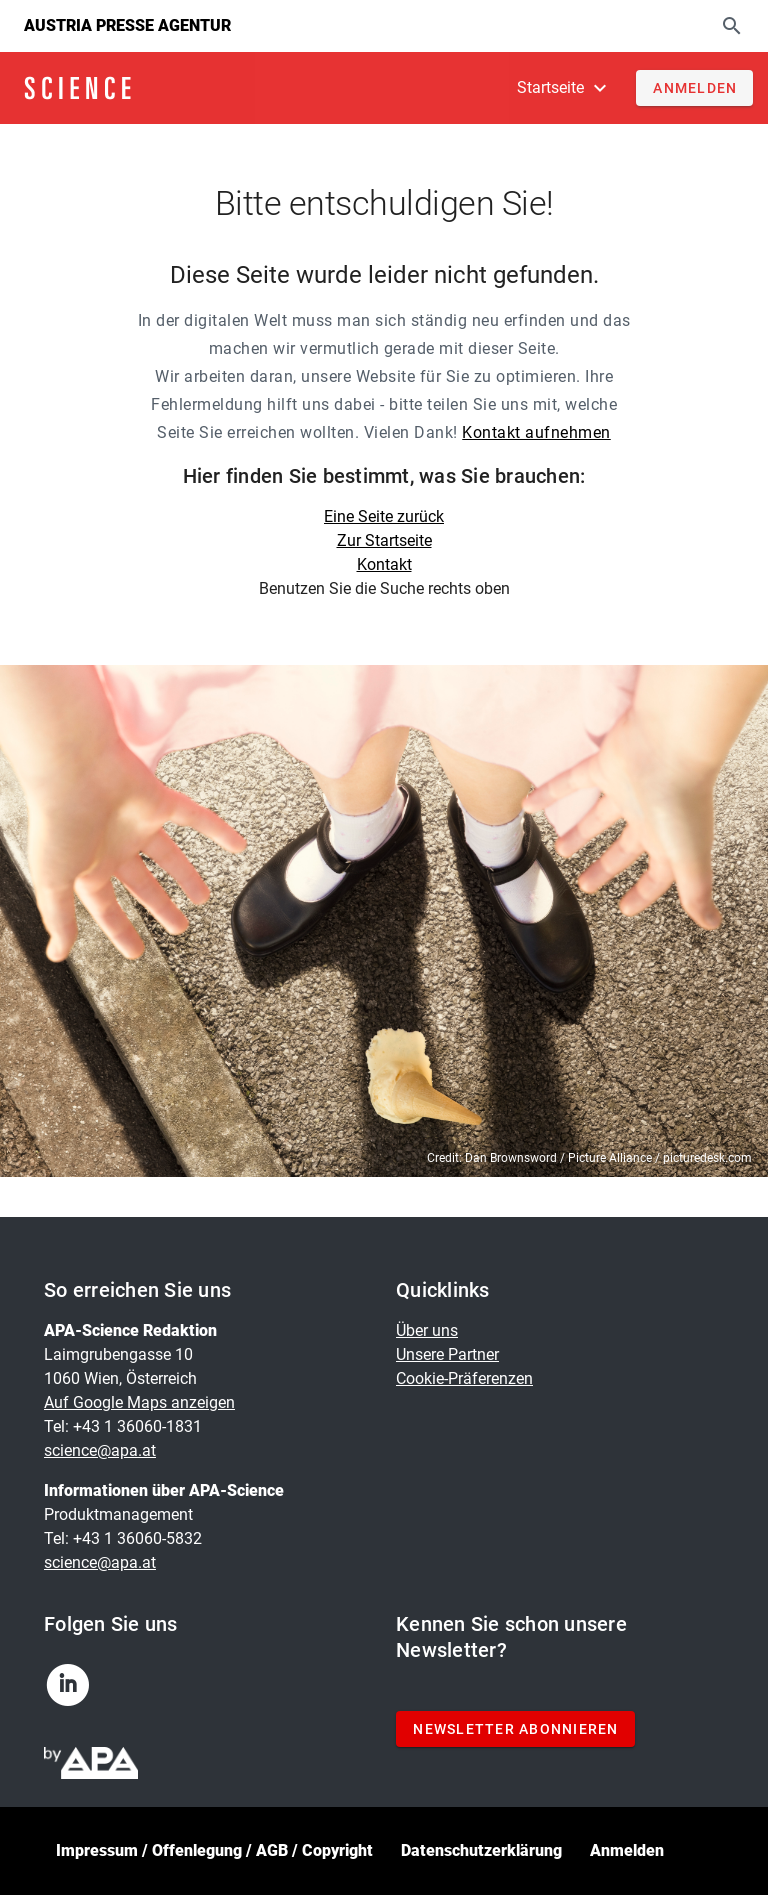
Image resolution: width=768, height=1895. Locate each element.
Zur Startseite (384, 540)
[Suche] (732, 25)
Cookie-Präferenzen (464, 1378)
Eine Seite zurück (384, 516)
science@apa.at (100, 1450)
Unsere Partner (447, 1354)
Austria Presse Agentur (127, 25)
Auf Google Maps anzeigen (139, 1402)
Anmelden (627, 1850)
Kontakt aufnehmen (536, 432)
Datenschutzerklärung (481, 1850)
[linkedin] (76, 1691)
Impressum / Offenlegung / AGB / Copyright (214, 1850)
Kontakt (384, 564)
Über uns (427, 1330)
